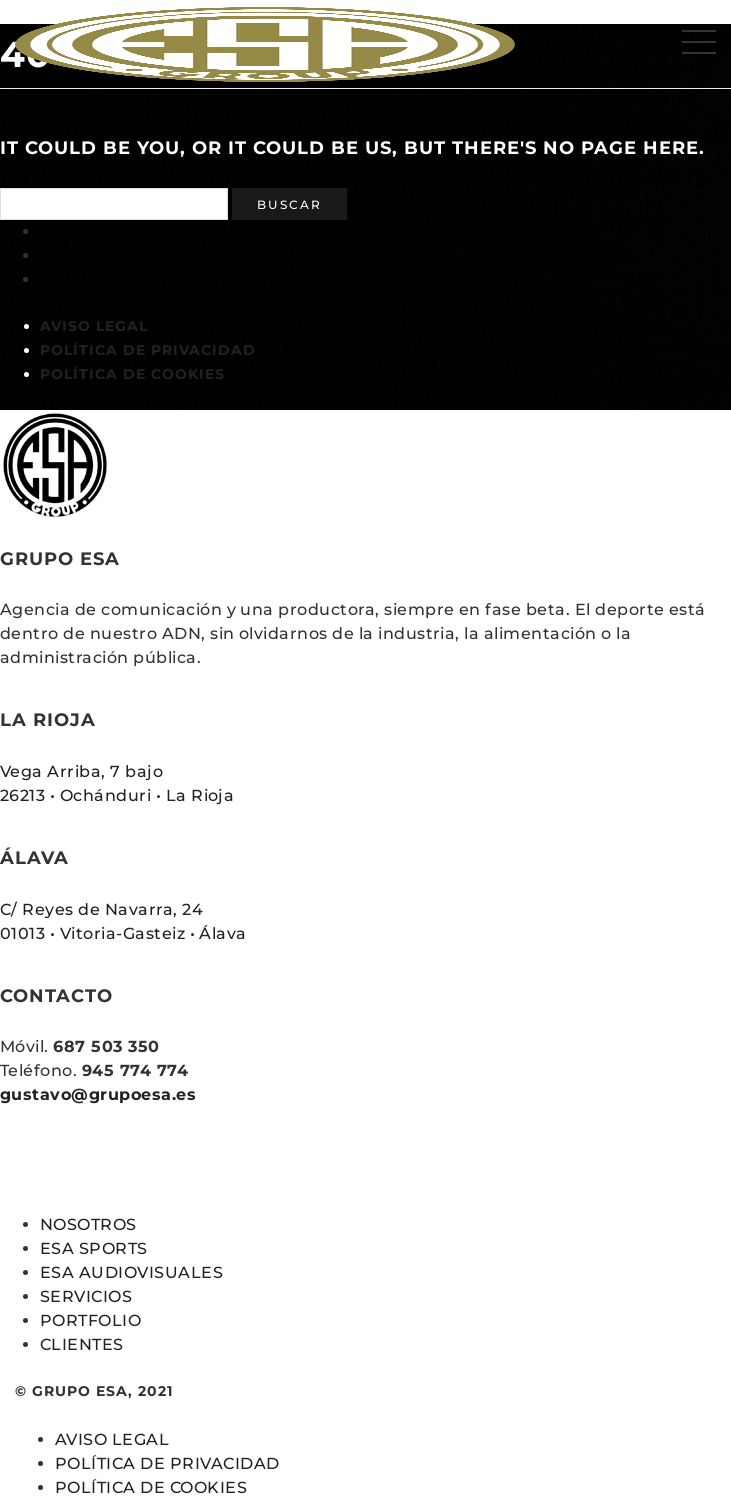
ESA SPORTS (94, 1248)
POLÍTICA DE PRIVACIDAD (148, 350)
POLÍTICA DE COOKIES (132, 374)
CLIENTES (82, 1344)
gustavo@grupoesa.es (98, 1094)
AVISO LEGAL (94, 326)
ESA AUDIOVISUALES (131, 1272)
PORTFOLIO (90, 1320)
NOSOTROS (88, 1224)
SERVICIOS (86, 1296)
